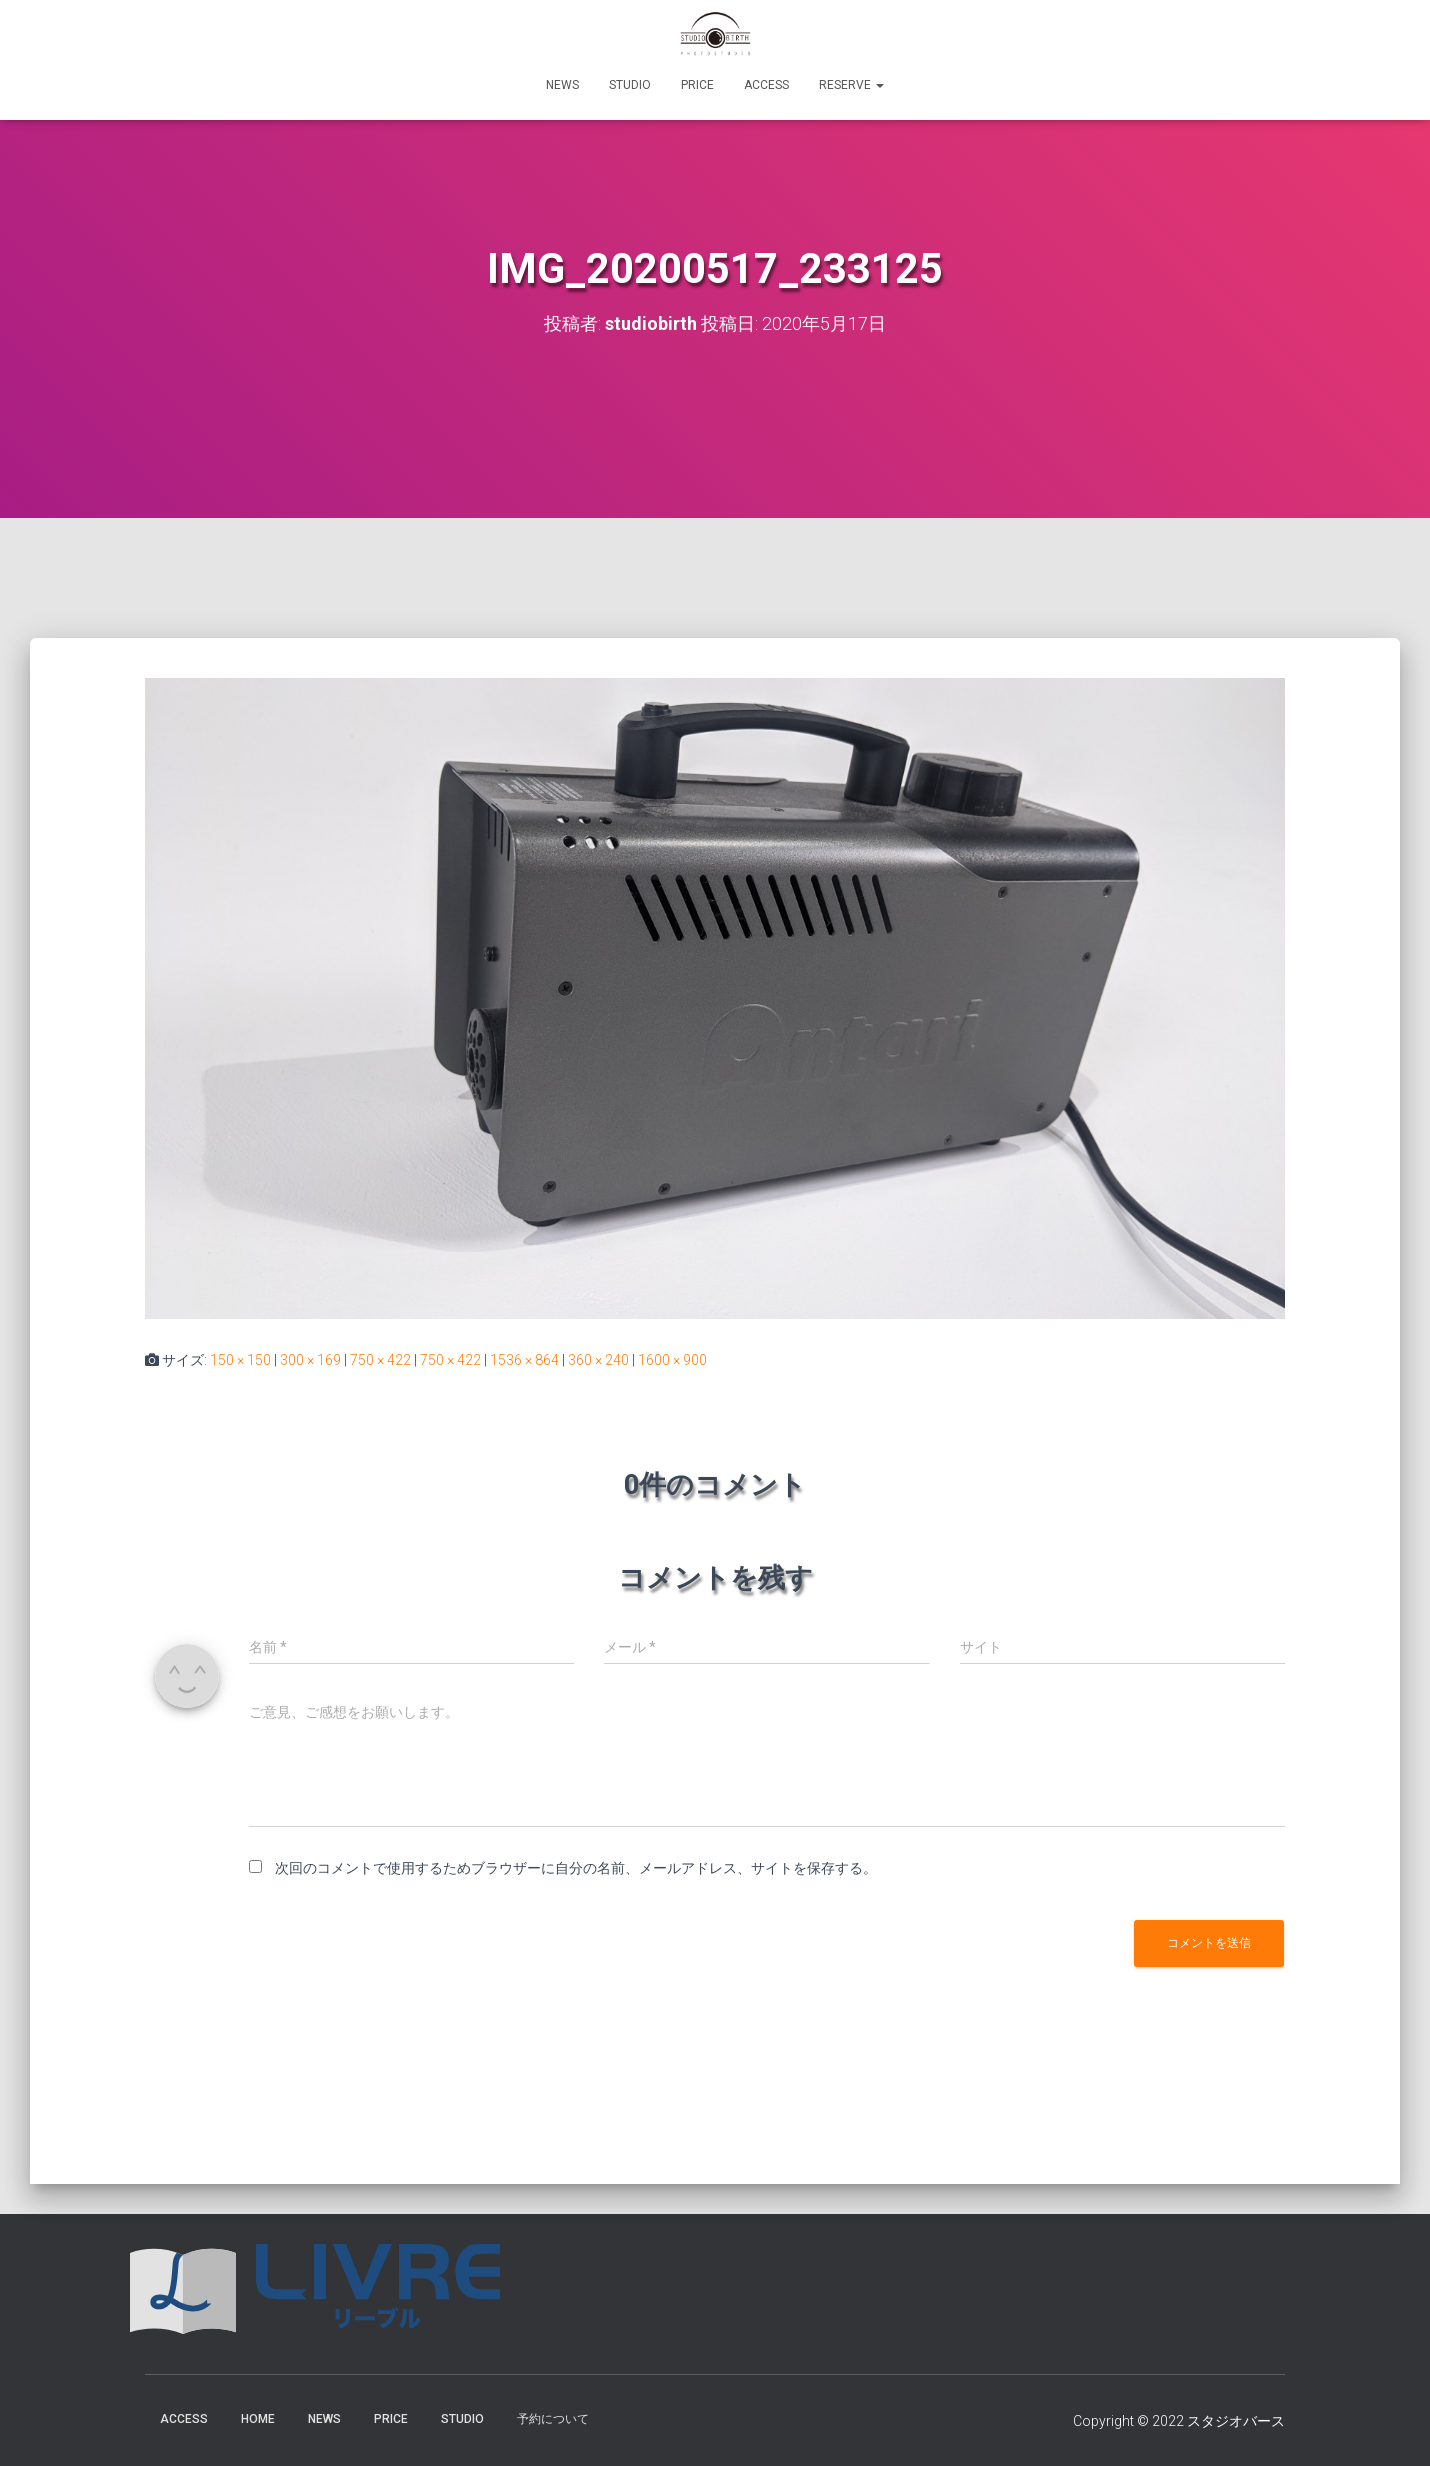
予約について (553, 2419)
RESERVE (851, 85)
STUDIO (630, 85)
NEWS (562, 85)
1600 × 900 (672, 1360)
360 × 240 (598, 1360)
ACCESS (766, 85)
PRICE (697, 85)
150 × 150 (240, 1360)
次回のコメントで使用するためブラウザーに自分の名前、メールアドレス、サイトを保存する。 (576, 1868)
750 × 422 (380, 1360)
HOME (258, 2419)
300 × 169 (310, 1360)
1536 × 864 (524, 1360)
